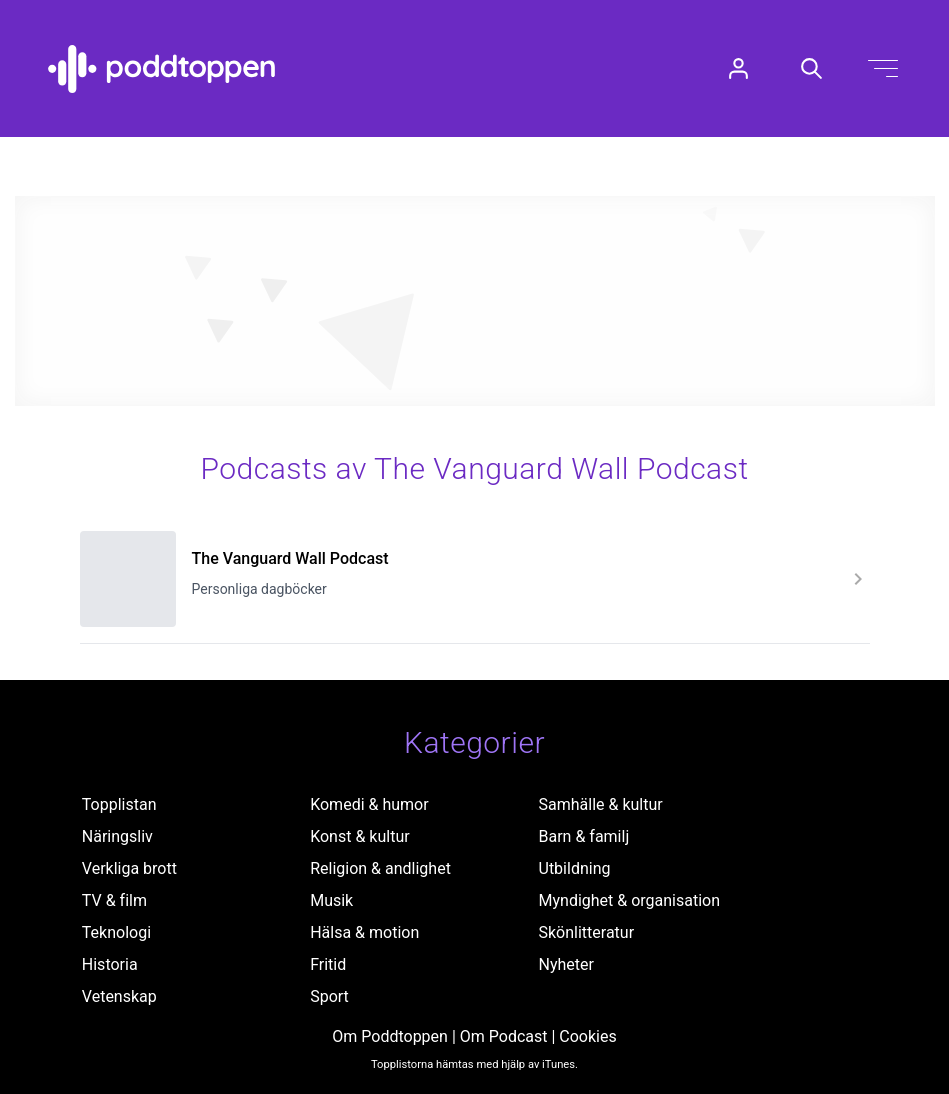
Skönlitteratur (587, 932)
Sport (329, 996)
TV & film (114, 900)
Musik (331, 900)
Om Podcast (504, 1036)
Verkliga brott (129, 868)
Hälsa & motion (364, 932)
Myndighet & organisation (630, 900)
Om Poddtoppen (390, 1036)
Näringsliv (117, 836)
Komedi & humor (369, 804)
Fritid (328, 964)
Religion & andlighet (380, 868)
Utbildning (575, 868)
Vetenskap (119, 996)
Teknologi (116, 932)
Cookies (587, 1036)
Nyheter (566, 964)
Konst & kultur (359, 836)
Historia (110, 964)
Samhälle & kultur (601, 804)
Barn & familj (584, 836)
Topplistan (119, 804)
